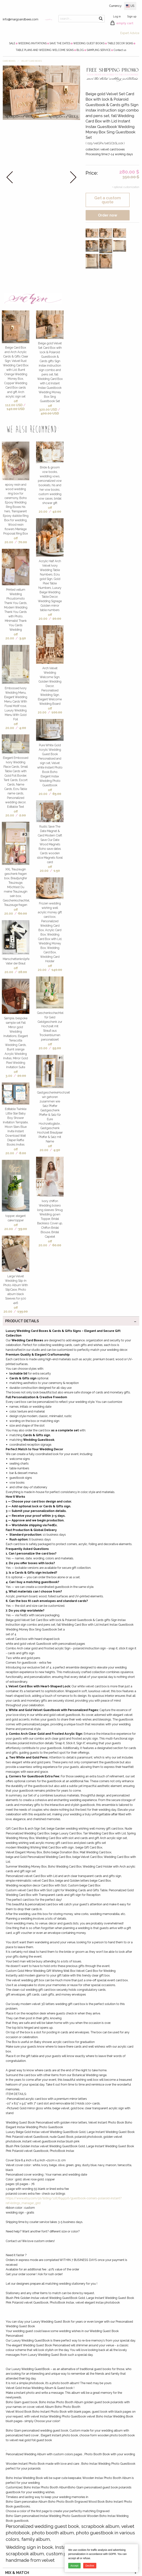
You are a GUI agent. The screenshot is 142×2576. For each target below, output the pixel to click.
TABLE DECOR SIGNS (120, 43)
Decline (89, 2565)
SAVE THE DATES (60, 43)
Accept (74, 2565)
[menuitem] (12, 43)
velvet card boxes (31, 61)
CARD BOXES (9, 61)
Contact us (120, 50)
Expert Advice (129, 33)
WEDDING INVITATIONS (32, 43)
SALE (12, 43)
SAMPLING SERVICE (99, 50)
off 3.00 (11, 1074)
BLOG (80, 50)
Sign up (131, 16)
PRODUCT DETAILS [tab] (22, 1321)
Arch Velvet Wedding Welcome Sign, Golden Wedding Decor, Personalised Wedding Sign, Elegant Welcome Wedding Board (50, 685)
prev (10, 177)
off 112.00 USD (14, 403)
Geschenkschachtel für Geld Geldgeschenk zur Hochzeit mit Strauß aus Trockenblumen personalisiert (50, 1026)
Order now (107, 215)
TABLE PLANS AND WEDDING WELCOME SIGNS (45, 50)
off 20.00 (11, 540)
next (73, 177)
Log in (117, 16)
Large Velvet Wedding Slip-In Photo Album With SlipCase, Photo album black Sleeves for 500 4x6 (15, 1289)
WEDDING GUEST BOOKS (88, 43)
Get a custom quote (107, 199)
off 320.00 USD (48, 408)
